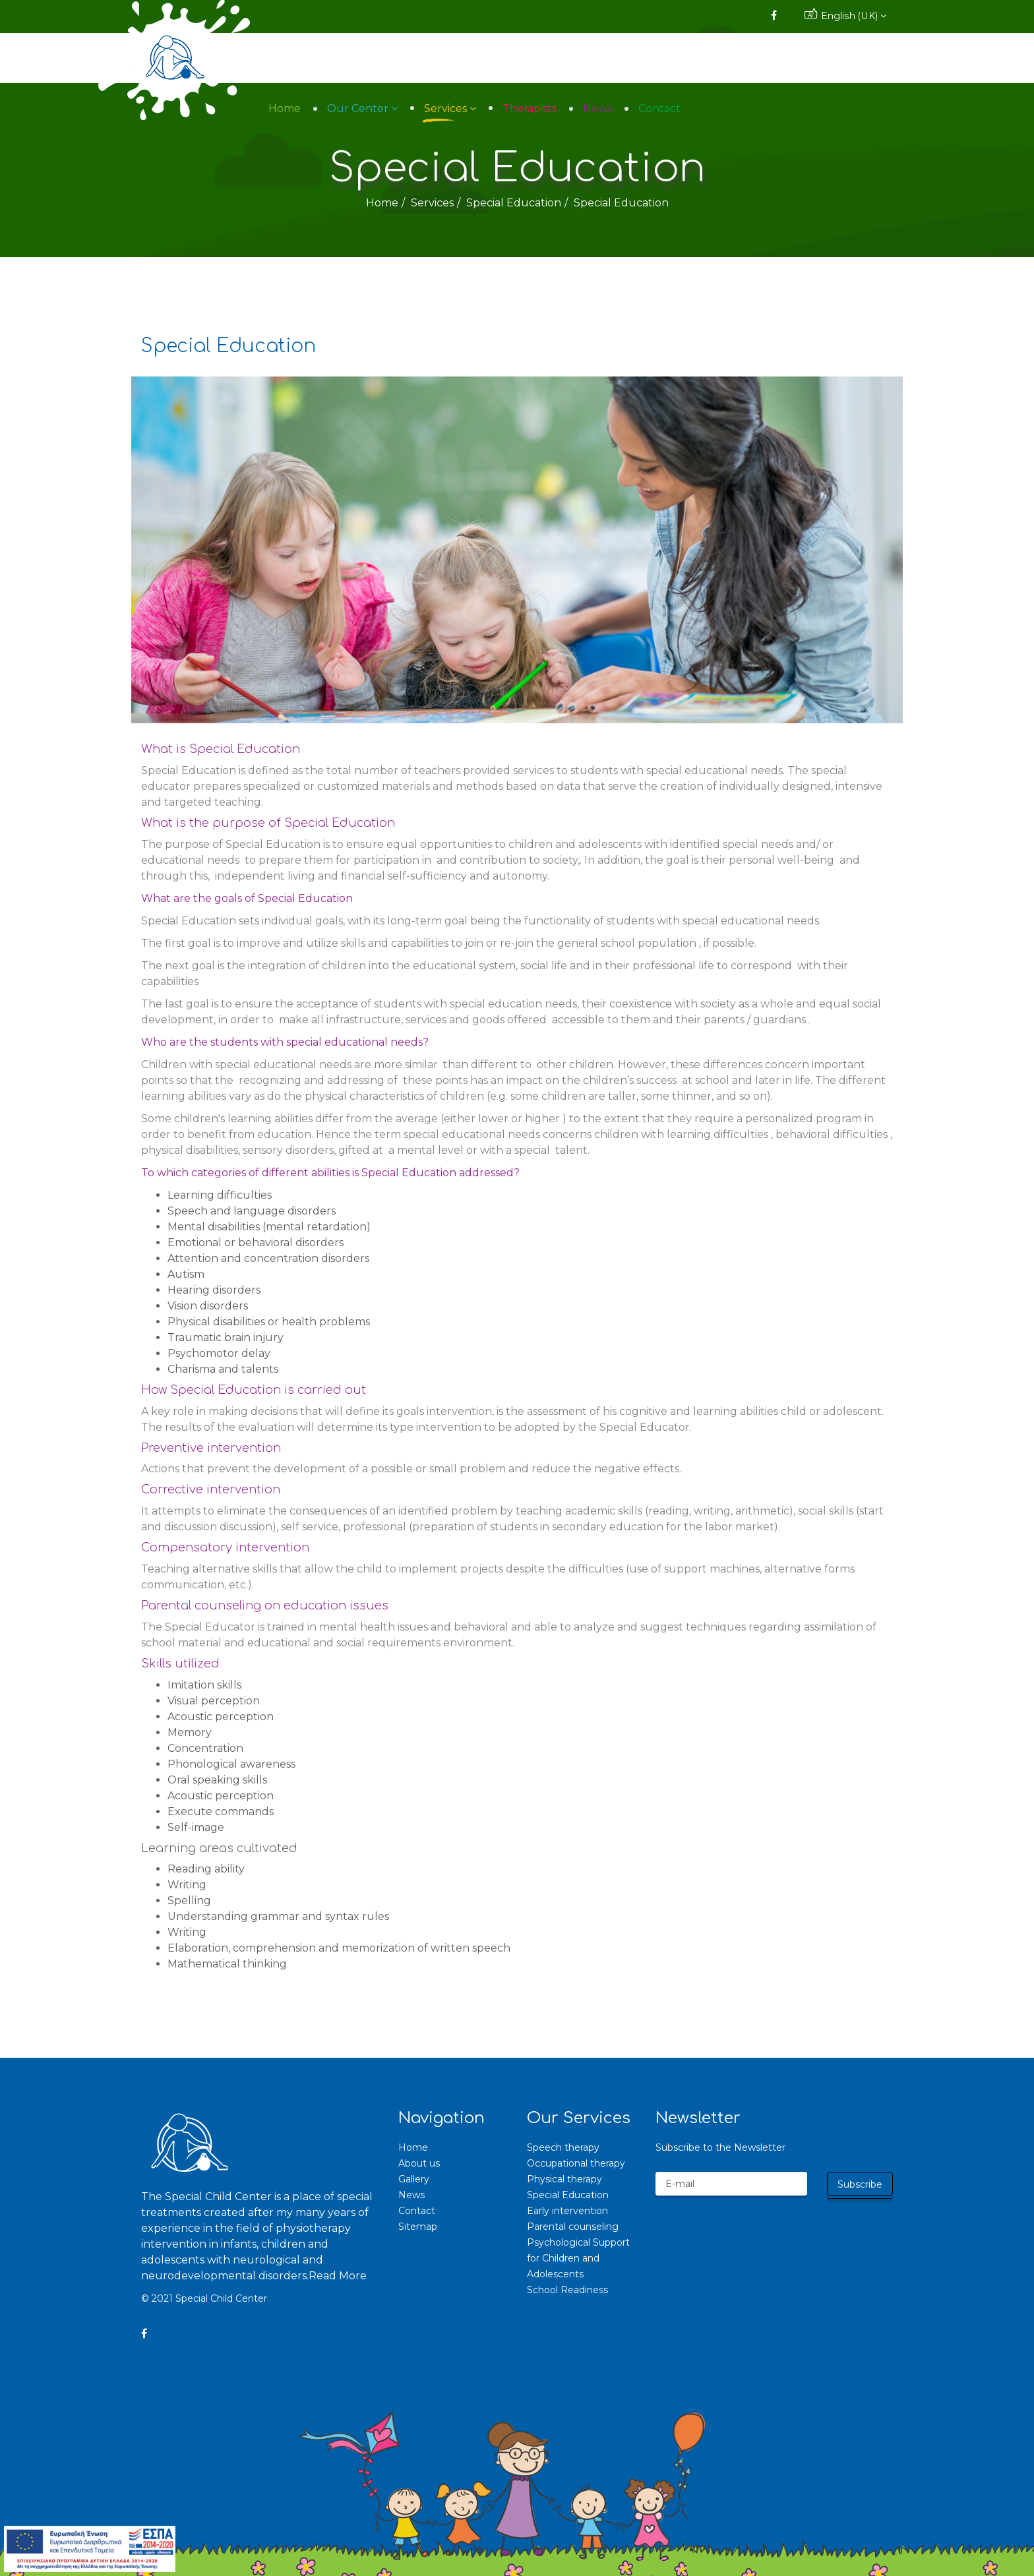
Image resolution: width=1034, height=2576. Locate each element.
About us (419, 2163)
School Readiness (567, 2290)
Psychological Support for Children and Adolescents (578, 2258)
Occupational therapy (576, 2163)
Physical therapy (564, 2179)
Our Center (550, 58)
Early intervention (567, 2211)
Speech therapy (563, 2147)
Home (477, 58)
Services (638, 58)
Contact (852, 58)
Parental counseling (573, 2226)
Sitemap (417, 2226)
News (790, 58)
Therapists (722, 58)
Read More (338, 2275)
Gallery (413, 2179)
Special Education (513, 202)
